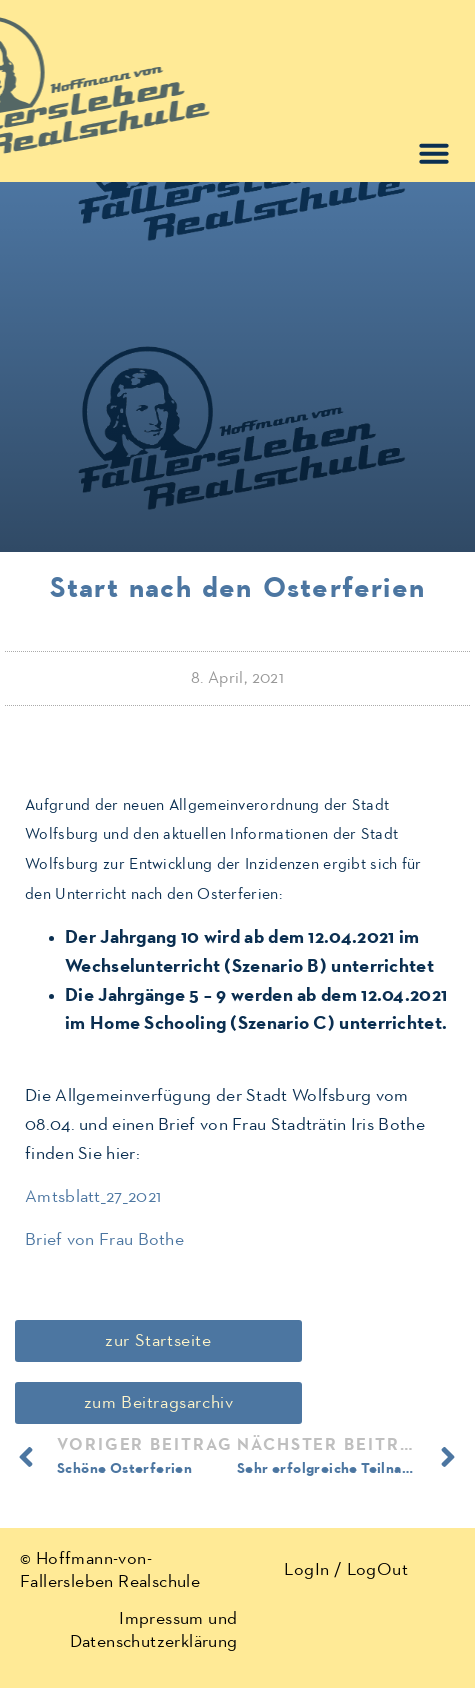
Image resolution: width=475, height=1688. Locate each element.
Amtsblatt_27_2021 (93, 1197)
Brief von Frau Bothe (104, 1240)
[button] (434, 153)
